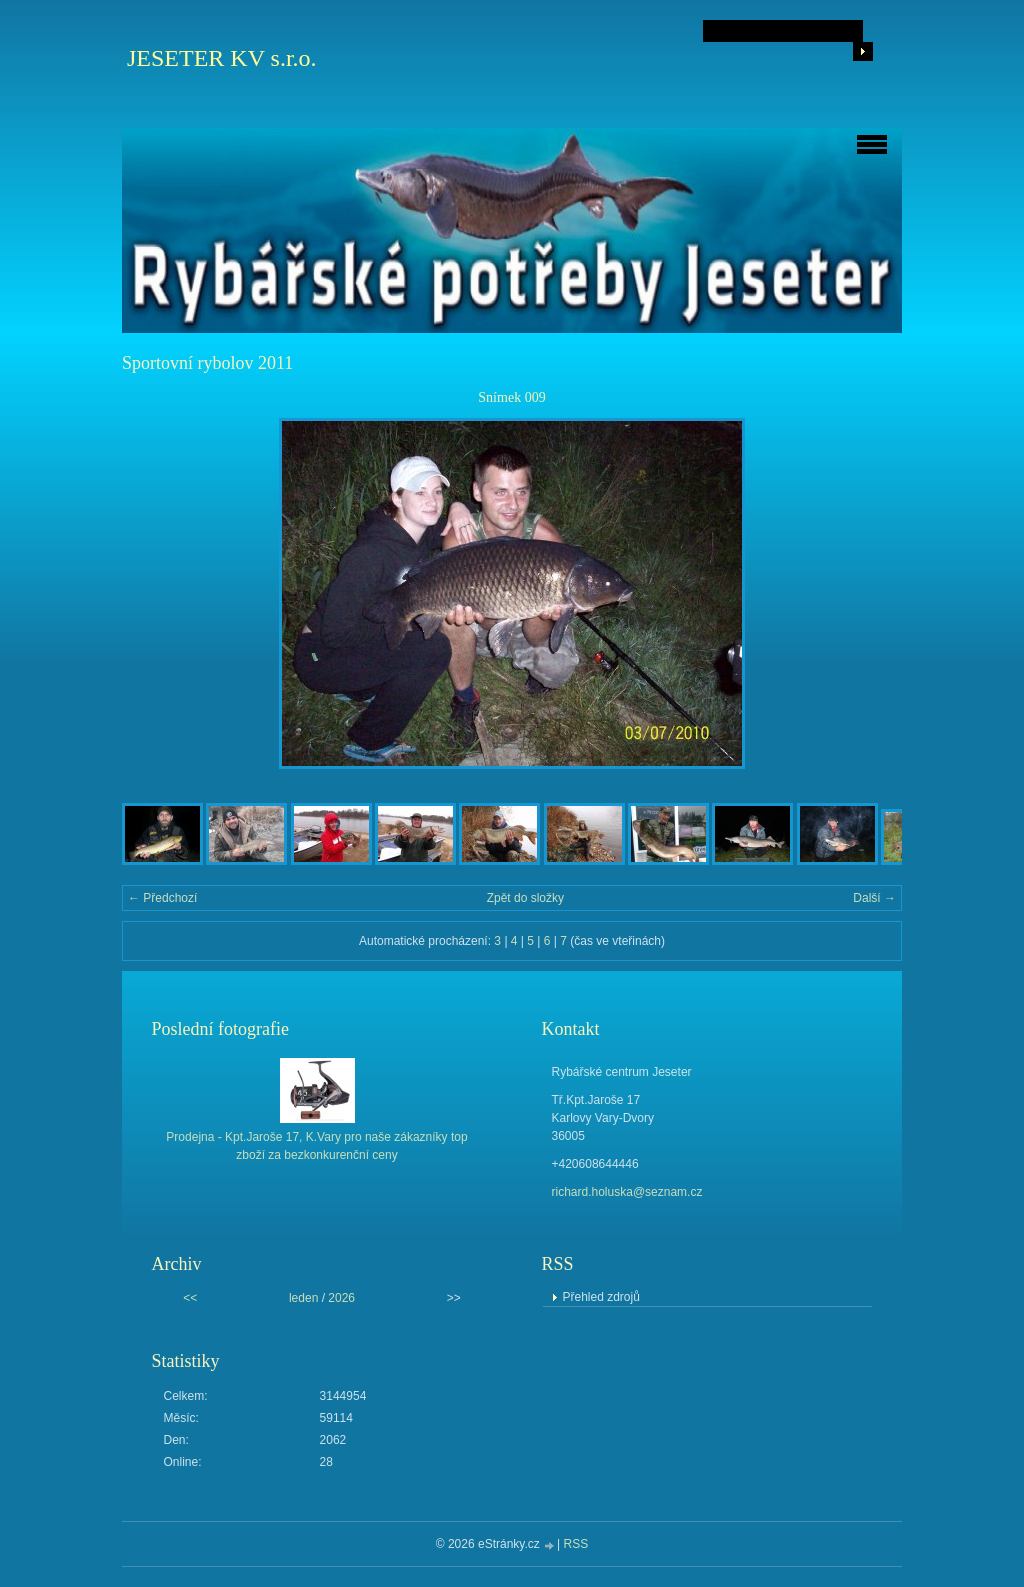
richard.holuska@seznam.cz (627, 1192)
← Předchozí (162, 898)
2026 (341, 1298)
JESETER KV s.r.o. (222, 58)
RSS (576, 1544)
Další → (874, 898)
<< (190, 1298)
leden (303, 1298)
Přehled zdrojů (601, 1297)
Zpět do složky (525, 898)
